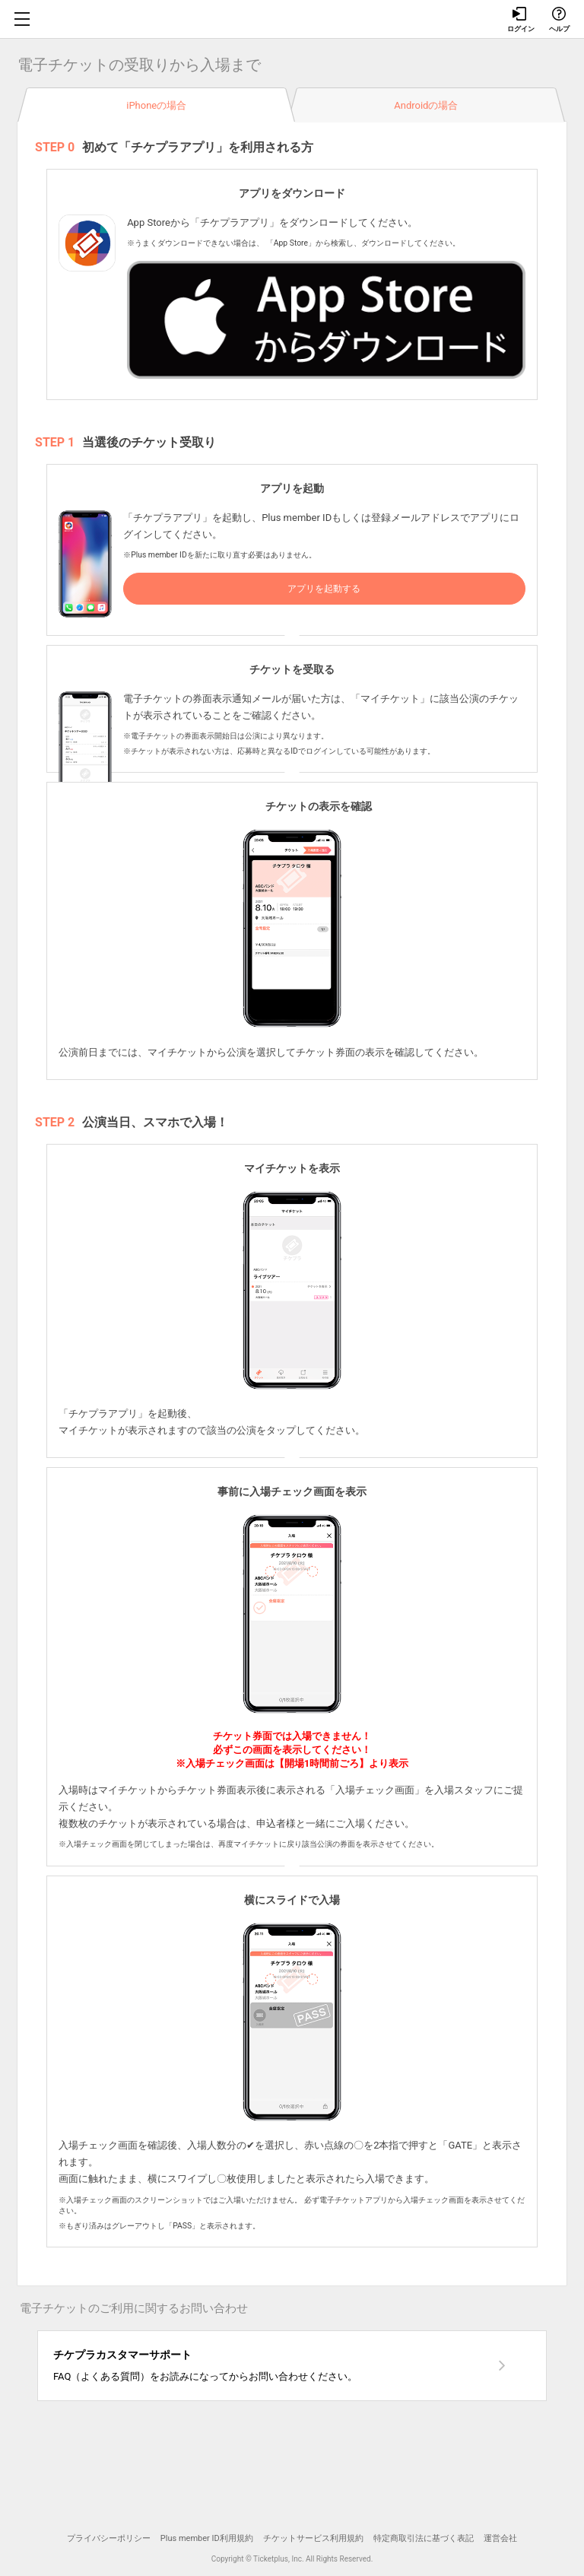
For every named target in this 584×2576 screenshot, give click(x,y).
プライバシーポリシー (109, 2538)
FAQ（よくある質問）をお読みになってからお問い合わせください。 (268, 2364)
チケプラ (292, 19)
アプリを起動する (323, 588)
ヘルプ (559, 20)
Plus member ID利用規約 (206, 2538)
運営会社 (500, 2538)
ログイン (520, 20)
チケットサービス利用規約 (313, 2538)
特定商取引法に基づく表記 (423, 2538)
